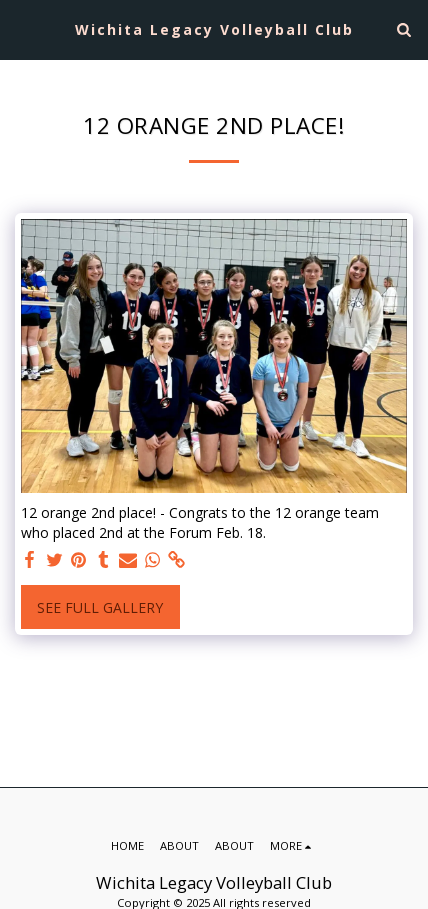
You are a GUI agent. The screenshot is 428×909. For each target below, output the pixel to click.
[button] (22, 28)
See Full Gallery (100, 607)
